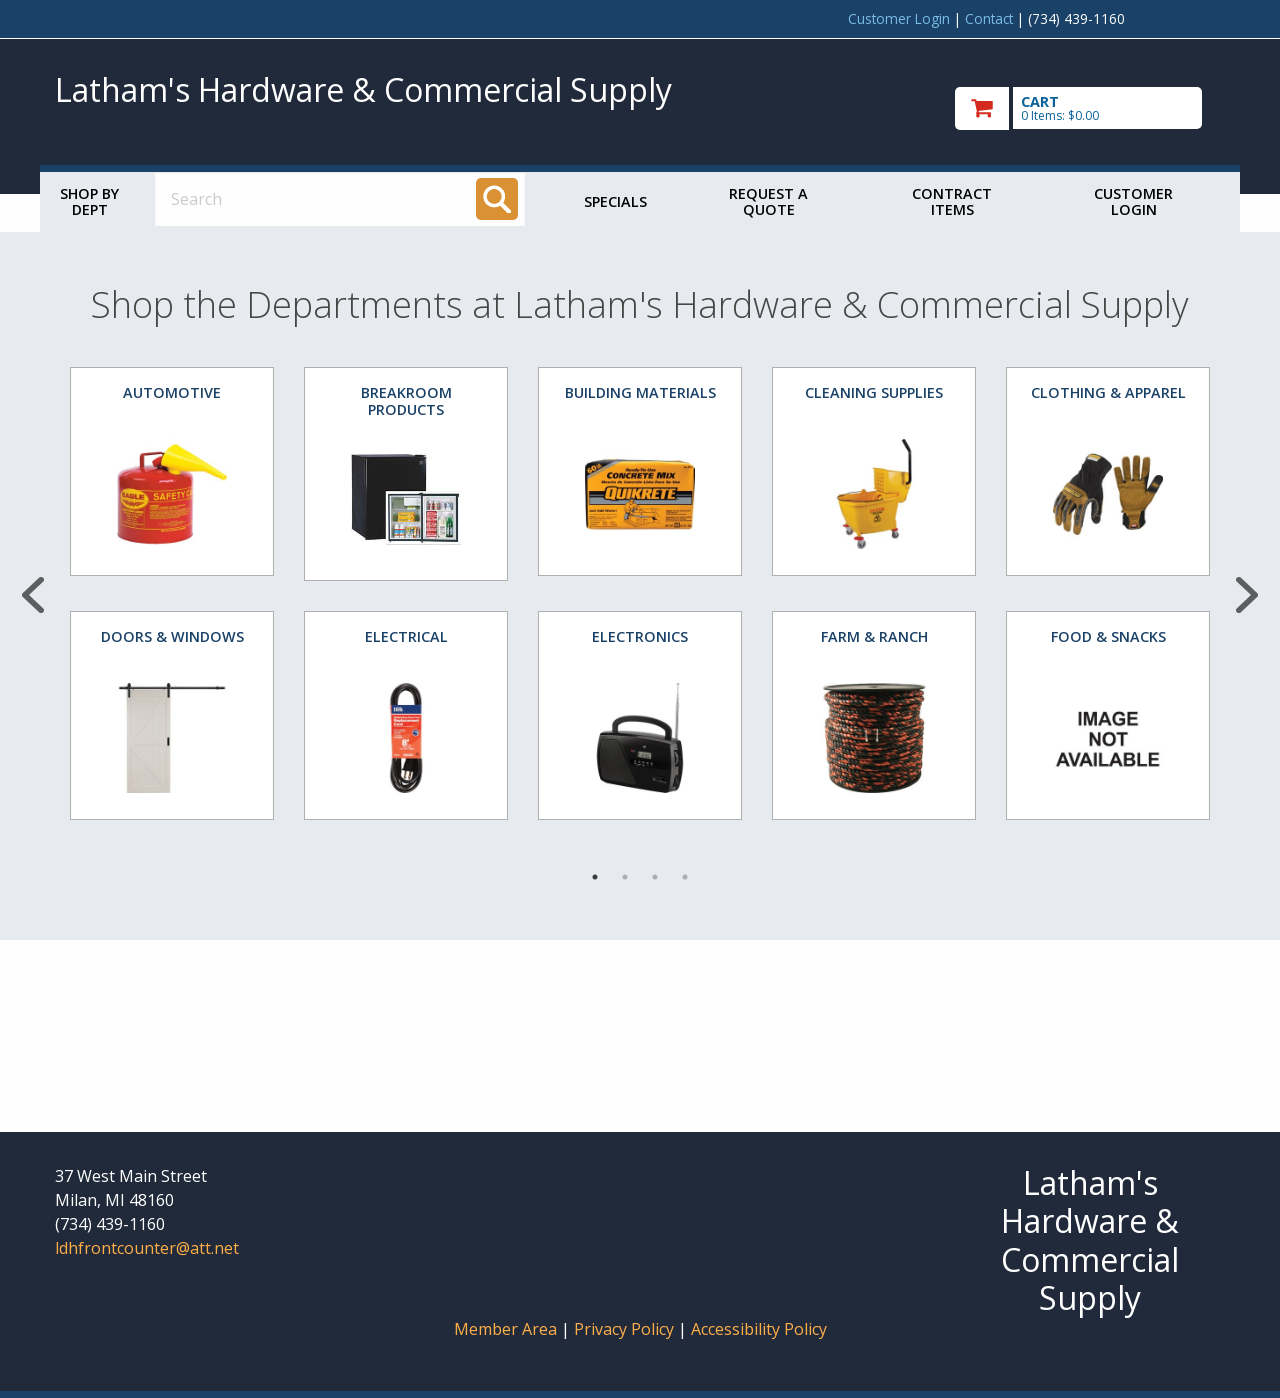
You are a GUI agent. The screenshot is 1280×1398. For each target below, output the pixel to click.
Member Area (505, 1329)
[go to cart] (1090, 108)
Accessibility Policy (759, 1329)
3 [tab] (655, 877)
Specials (615, 201)
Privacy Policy (626, 1329)
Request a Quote (768, 201)
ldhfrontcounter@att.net (147, 1248)
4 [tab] (685, 877)
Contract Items (952, 201)
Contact (989, 18)
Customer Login (899, 18)
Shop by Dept (89, 201)
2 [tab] (625, 877)
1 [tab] (595, 877)
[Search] (497, 199)
